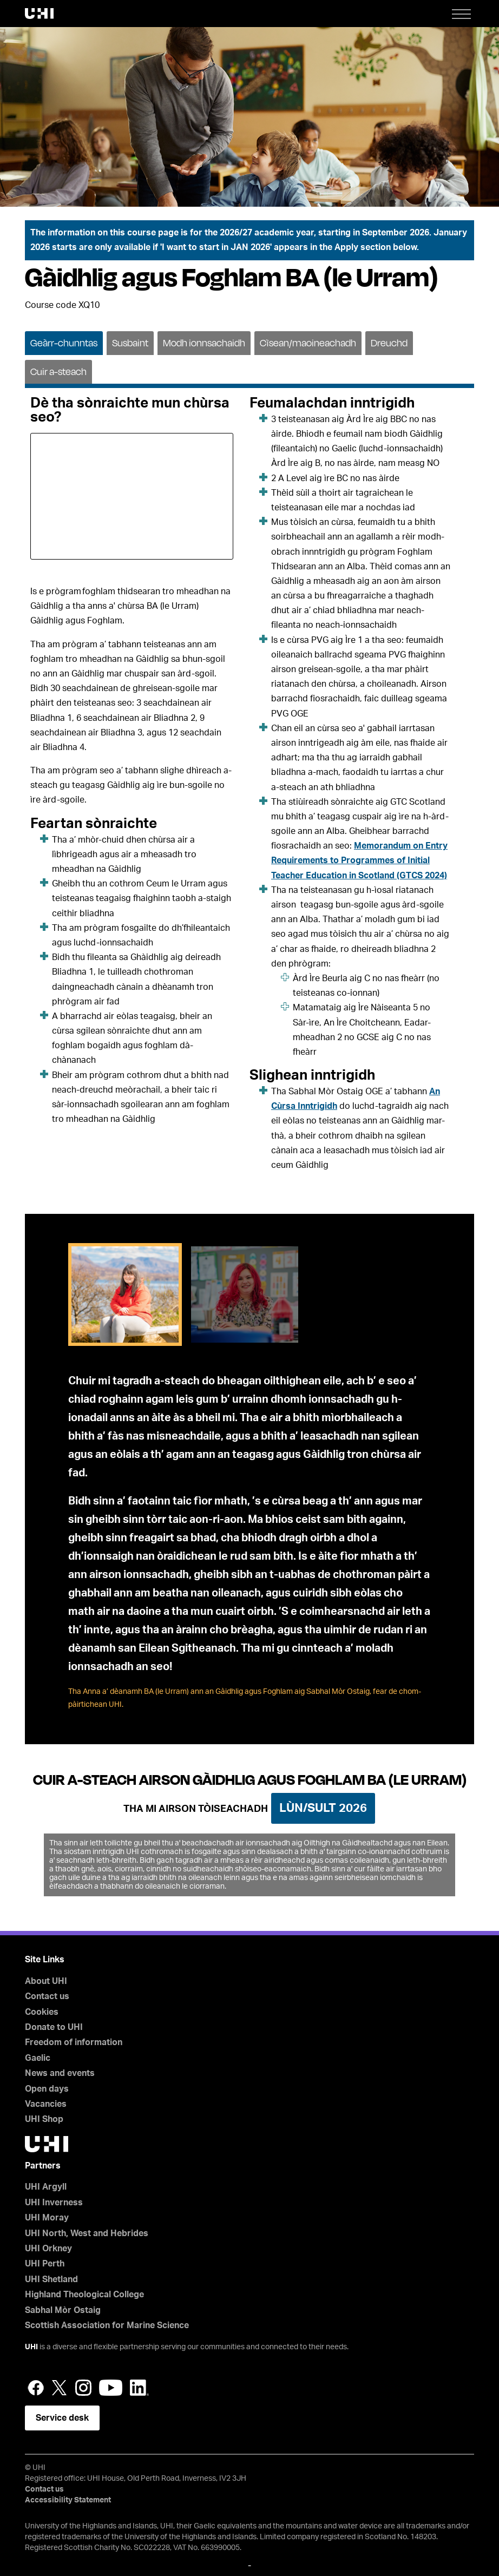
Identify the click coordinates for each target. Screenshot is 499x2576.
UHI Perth (44, 2263)
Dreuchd (389, 343)
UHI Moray (47, 2217)
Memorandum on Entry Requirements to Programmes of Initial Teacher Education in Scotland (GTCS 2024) (359, 860)
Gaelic (37, 2058)
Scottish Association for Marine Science (107, 2325)
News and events (60, 2073)
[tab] (64, 342)
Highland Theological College (84, 2294)
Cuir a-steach (58, 371)
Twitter (59, 2388)
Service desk (62, 2418)
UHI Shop (44, 2119)
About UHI (46, 1981)
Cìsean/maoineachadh (308, 343)
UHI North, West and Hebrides (86, 2233)
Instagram (83, 2388)
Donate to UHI (54, 2027)
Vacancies (46, 2104)
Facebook (36, 2388)
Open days (47, 2089)
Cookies (41, 2012)
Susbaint (130, 343)
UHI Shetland (51, 2279)
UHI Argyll (46, 2187)
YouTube (110, 2388)
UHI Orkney (48, 2248)
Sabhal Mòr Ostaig (63, 2310)
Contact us (47, 1996)
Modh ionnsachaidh (204, 343)
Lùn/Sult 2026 (323, 1808)
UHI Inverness (54, 2202)
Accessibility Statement (68, 2500)
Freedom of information (73, 2042)
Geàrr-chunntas (63, 343)
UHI (31, 2347)
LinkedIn (139, 2388)
